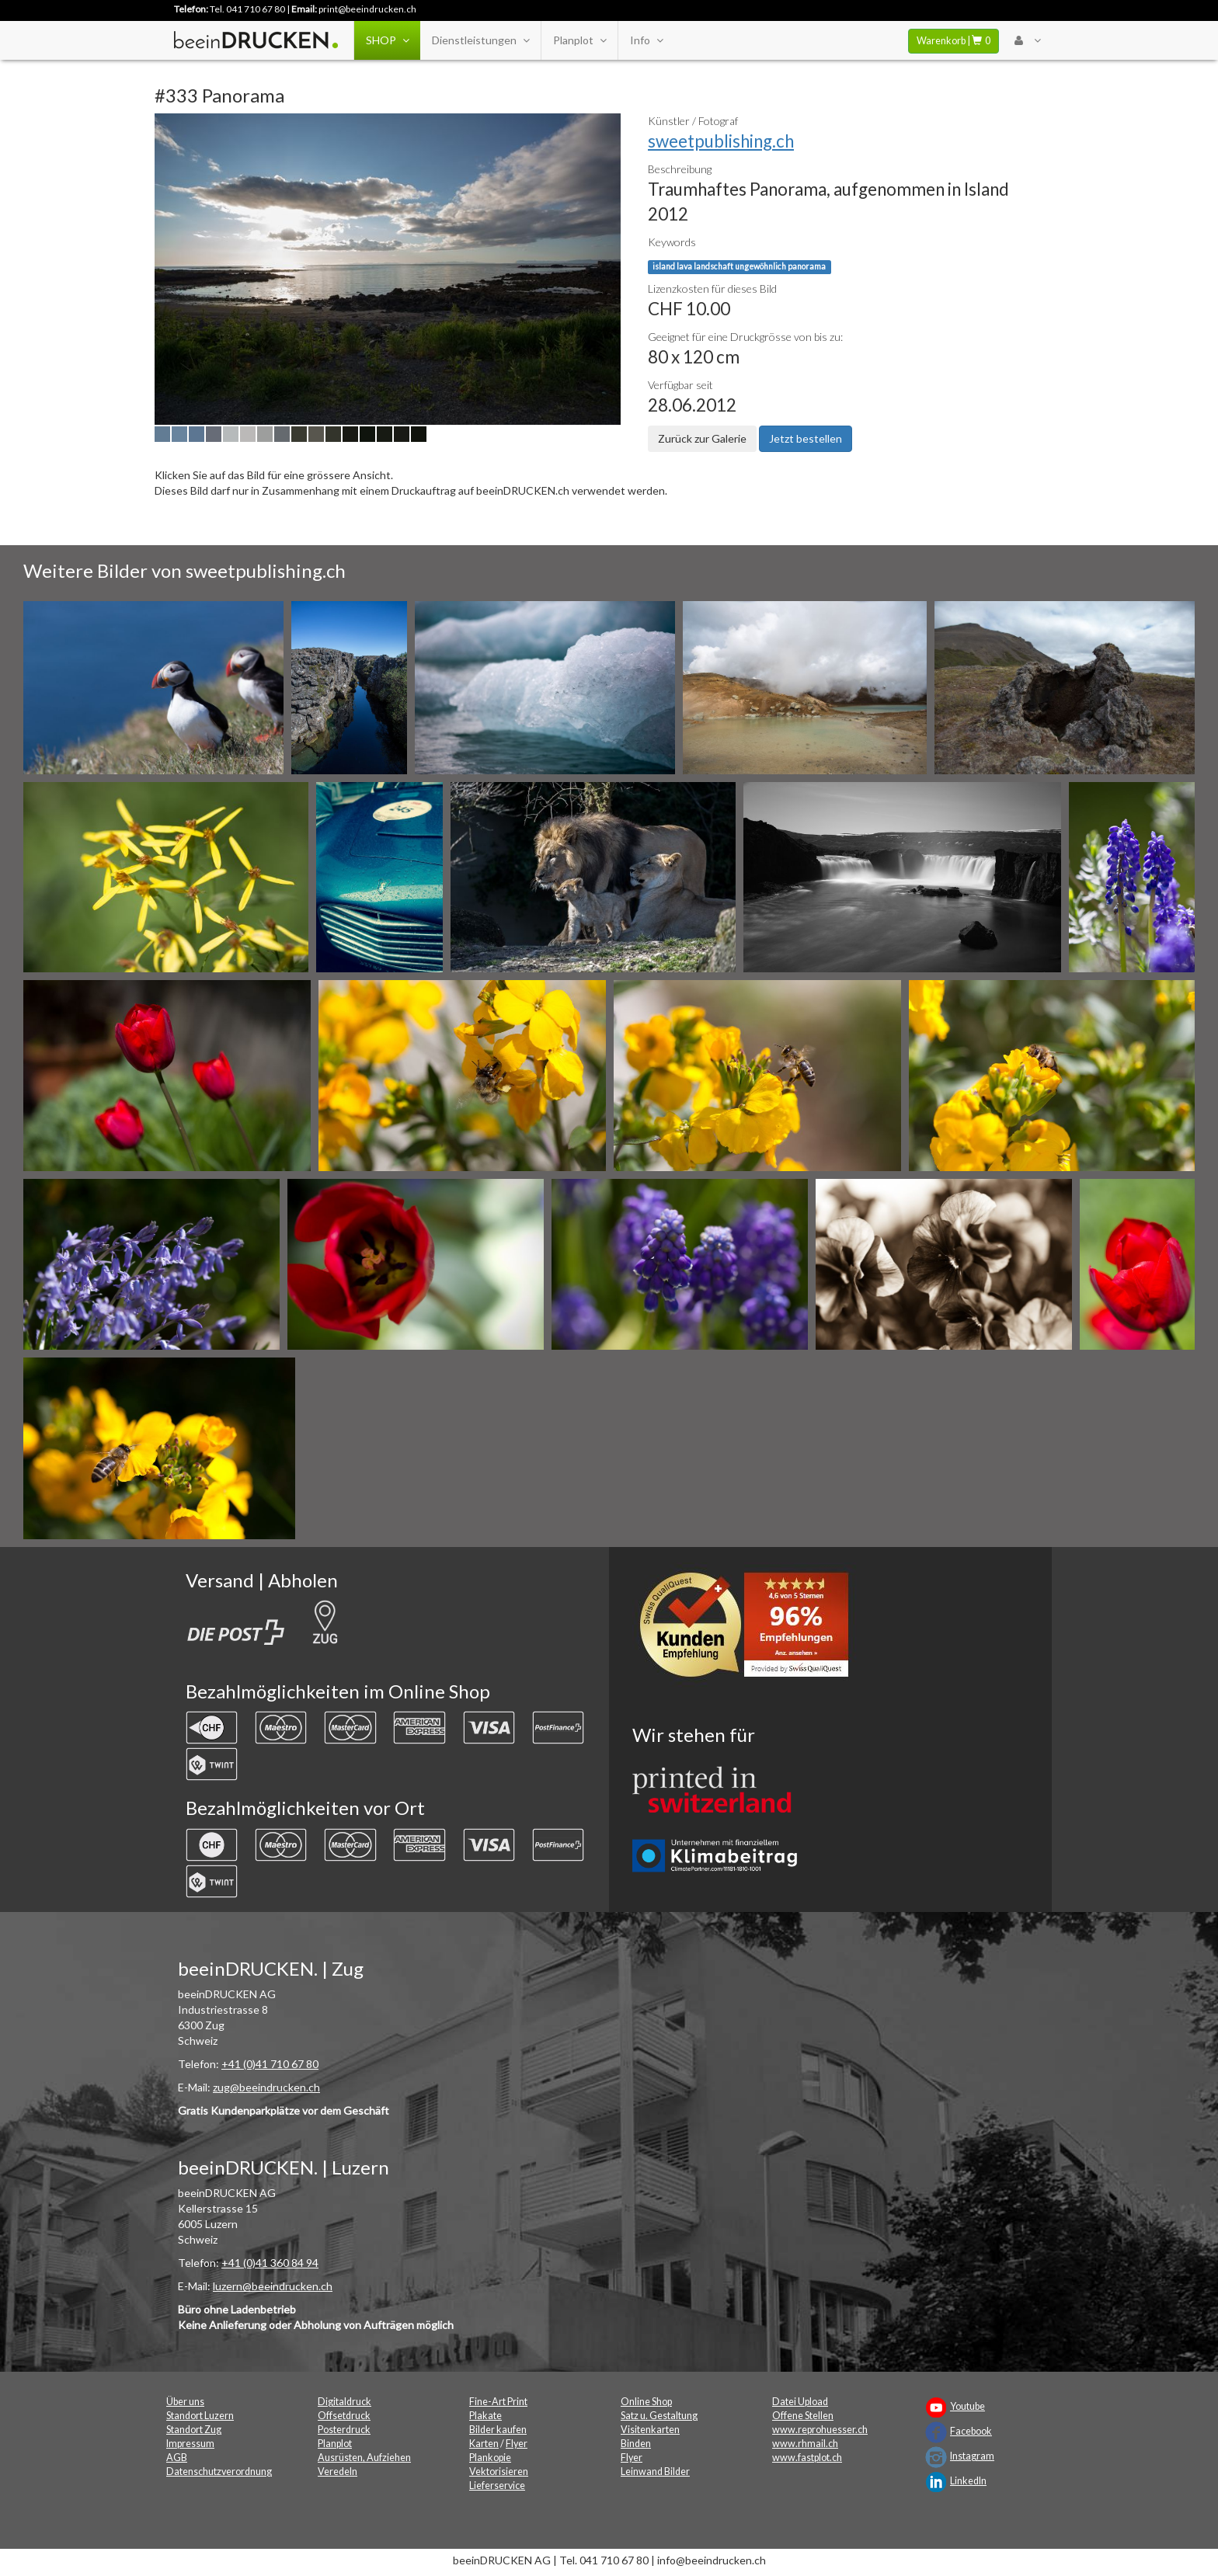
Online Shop (646, 2401)
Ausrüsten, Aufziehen (364, 2457)
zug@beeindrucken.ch (266, 2087)
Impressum (190, 2443)
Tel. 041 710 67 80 (247, 9)
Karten (484, 2443)
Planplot (579, 40)
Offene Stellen (802, 2415)
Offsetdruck (344, 2415)
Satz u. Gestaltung (659, 2415)
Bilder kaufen (498, 2429)
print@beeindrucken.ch (367, 9)
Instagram (972, 2456)
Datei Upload (800, 2401)
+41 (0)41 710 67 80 (269, 2063)
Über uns (185, 2401)
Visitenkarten (650, 2429)
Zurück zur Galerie (702, 438)
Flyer (516, 2443)
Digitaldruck (344, 2401)
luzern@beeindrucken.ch (272, 2286)
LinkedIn (968, 2481)
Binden (636, 2443)
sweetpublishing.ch (721, 140)
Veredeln (337, 2471)
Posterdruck (344, 2429)
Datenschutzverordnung (219, 2471)
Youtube (967, 2406)
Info (646, 40)
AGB (176, 2457)
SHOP (387, 40)
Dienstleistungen (480, 40)
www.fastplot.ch (807, 2457)
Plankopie (490, 2457)
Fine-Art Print (498, 2401)
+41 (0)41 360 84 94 (269, 2262)
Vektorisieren (498, 2471)
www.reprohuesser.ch (820, 2429)
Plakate (485, 2415)
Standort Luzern (200, 2415)
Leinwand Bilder (655, 2471)
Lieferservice (497, 2485)
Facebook (971, 2431)
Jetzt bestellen (805, 438)
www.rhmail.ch (805, 2443)
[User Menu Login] (1027, 40)
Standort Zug (193, 2429)
